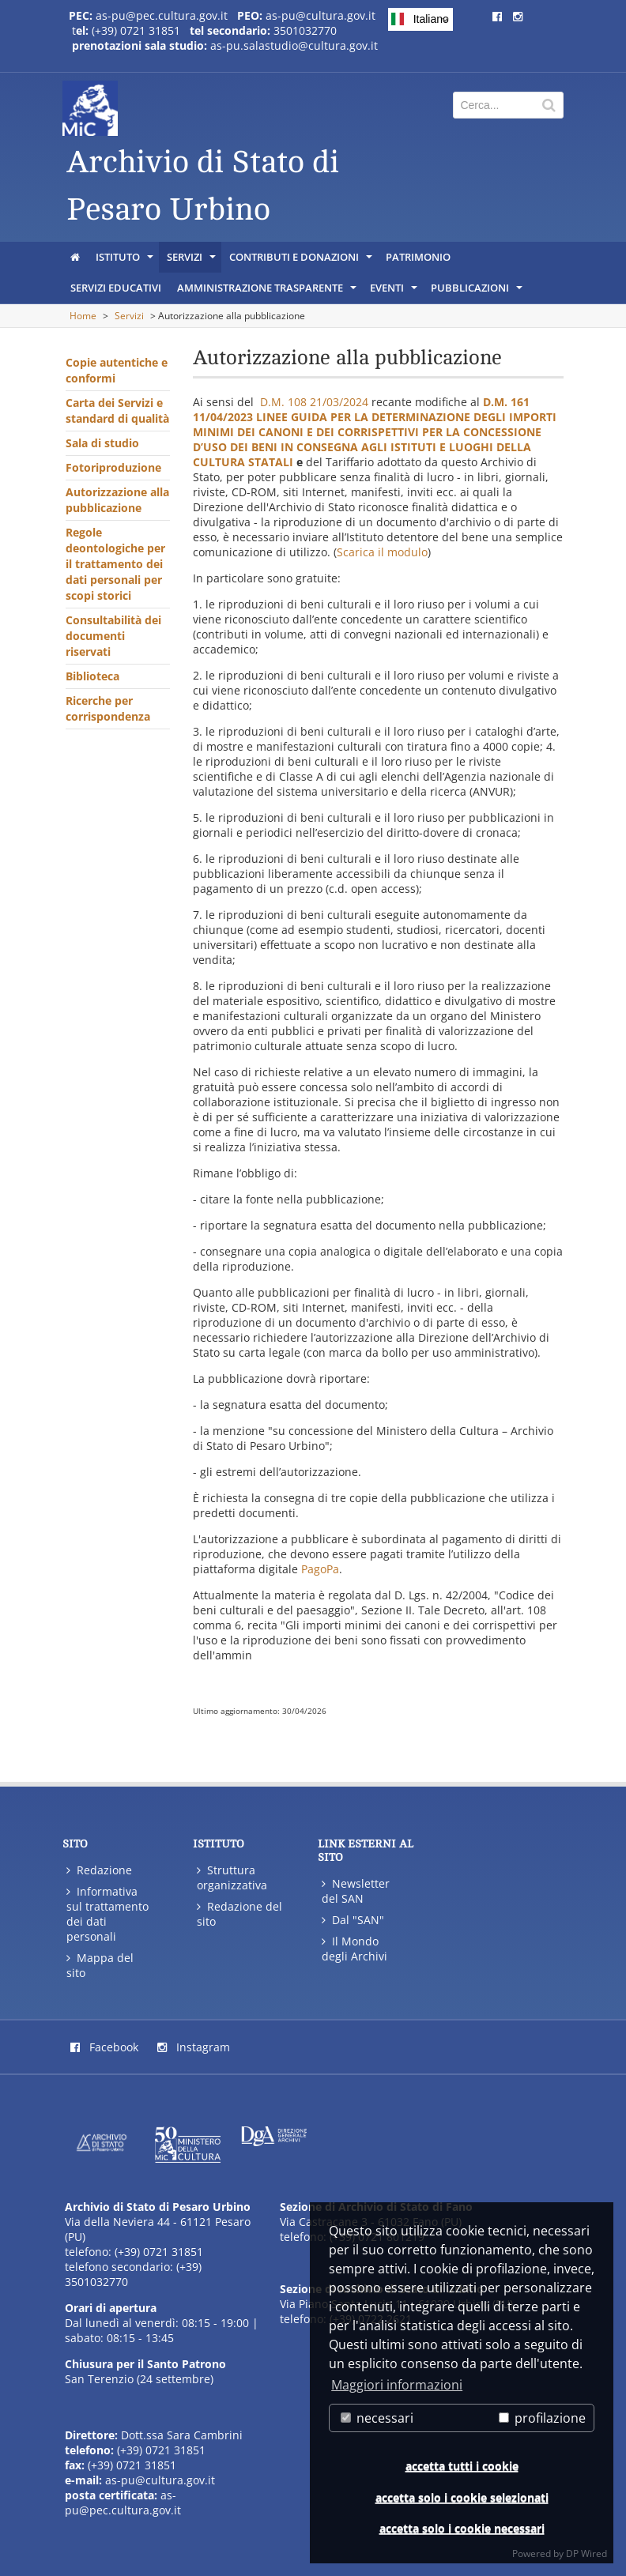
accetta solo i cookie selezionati (462, 2497)
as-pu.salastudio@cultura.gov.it (294, 45)
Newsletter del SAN (356, 1891)
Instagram (193, 2046)
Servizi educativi (115, 288)
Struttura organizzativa (232, 1877)
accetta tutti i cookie (462, 2465)
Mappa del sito (100, 1965)
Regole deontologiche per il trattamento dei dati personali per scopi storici (115, 564)
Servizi (192, 261)
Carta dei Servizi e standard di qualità (117, 410)
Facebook (104, 2046)
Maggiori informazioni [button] (396, 2384)
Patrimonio (418, 257)
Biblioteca (92, 676)
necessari (377, 2418)
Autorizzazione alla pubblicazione (117, 499)
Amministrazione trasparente (268, 292)
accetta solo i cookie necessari (462, 2528)
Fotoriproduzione (113, 467)
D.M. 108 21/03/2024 (314, 401)
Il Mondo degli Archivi (354, 1949)
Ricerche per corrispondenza (108, 708)
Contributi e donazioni (302, 261)
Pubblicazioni (478, 292)
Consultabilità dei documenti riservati (113, 635)
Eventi (395, 292)
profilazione (542, 2418)
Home (83, 315)
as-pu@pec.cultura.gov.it (162, 15)
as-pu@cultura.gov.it (320, 15)
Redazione (99, 1869)
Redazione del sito (239, 1914)
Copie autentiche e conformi (117, 370)
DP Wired (586, 2553)
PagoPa (320, 1568)
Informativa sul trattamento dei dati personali (107, 1914)
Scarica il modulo (382, 551)
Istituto (126, 261)
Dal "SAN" (353, 1919)
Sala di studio (102, 442)
